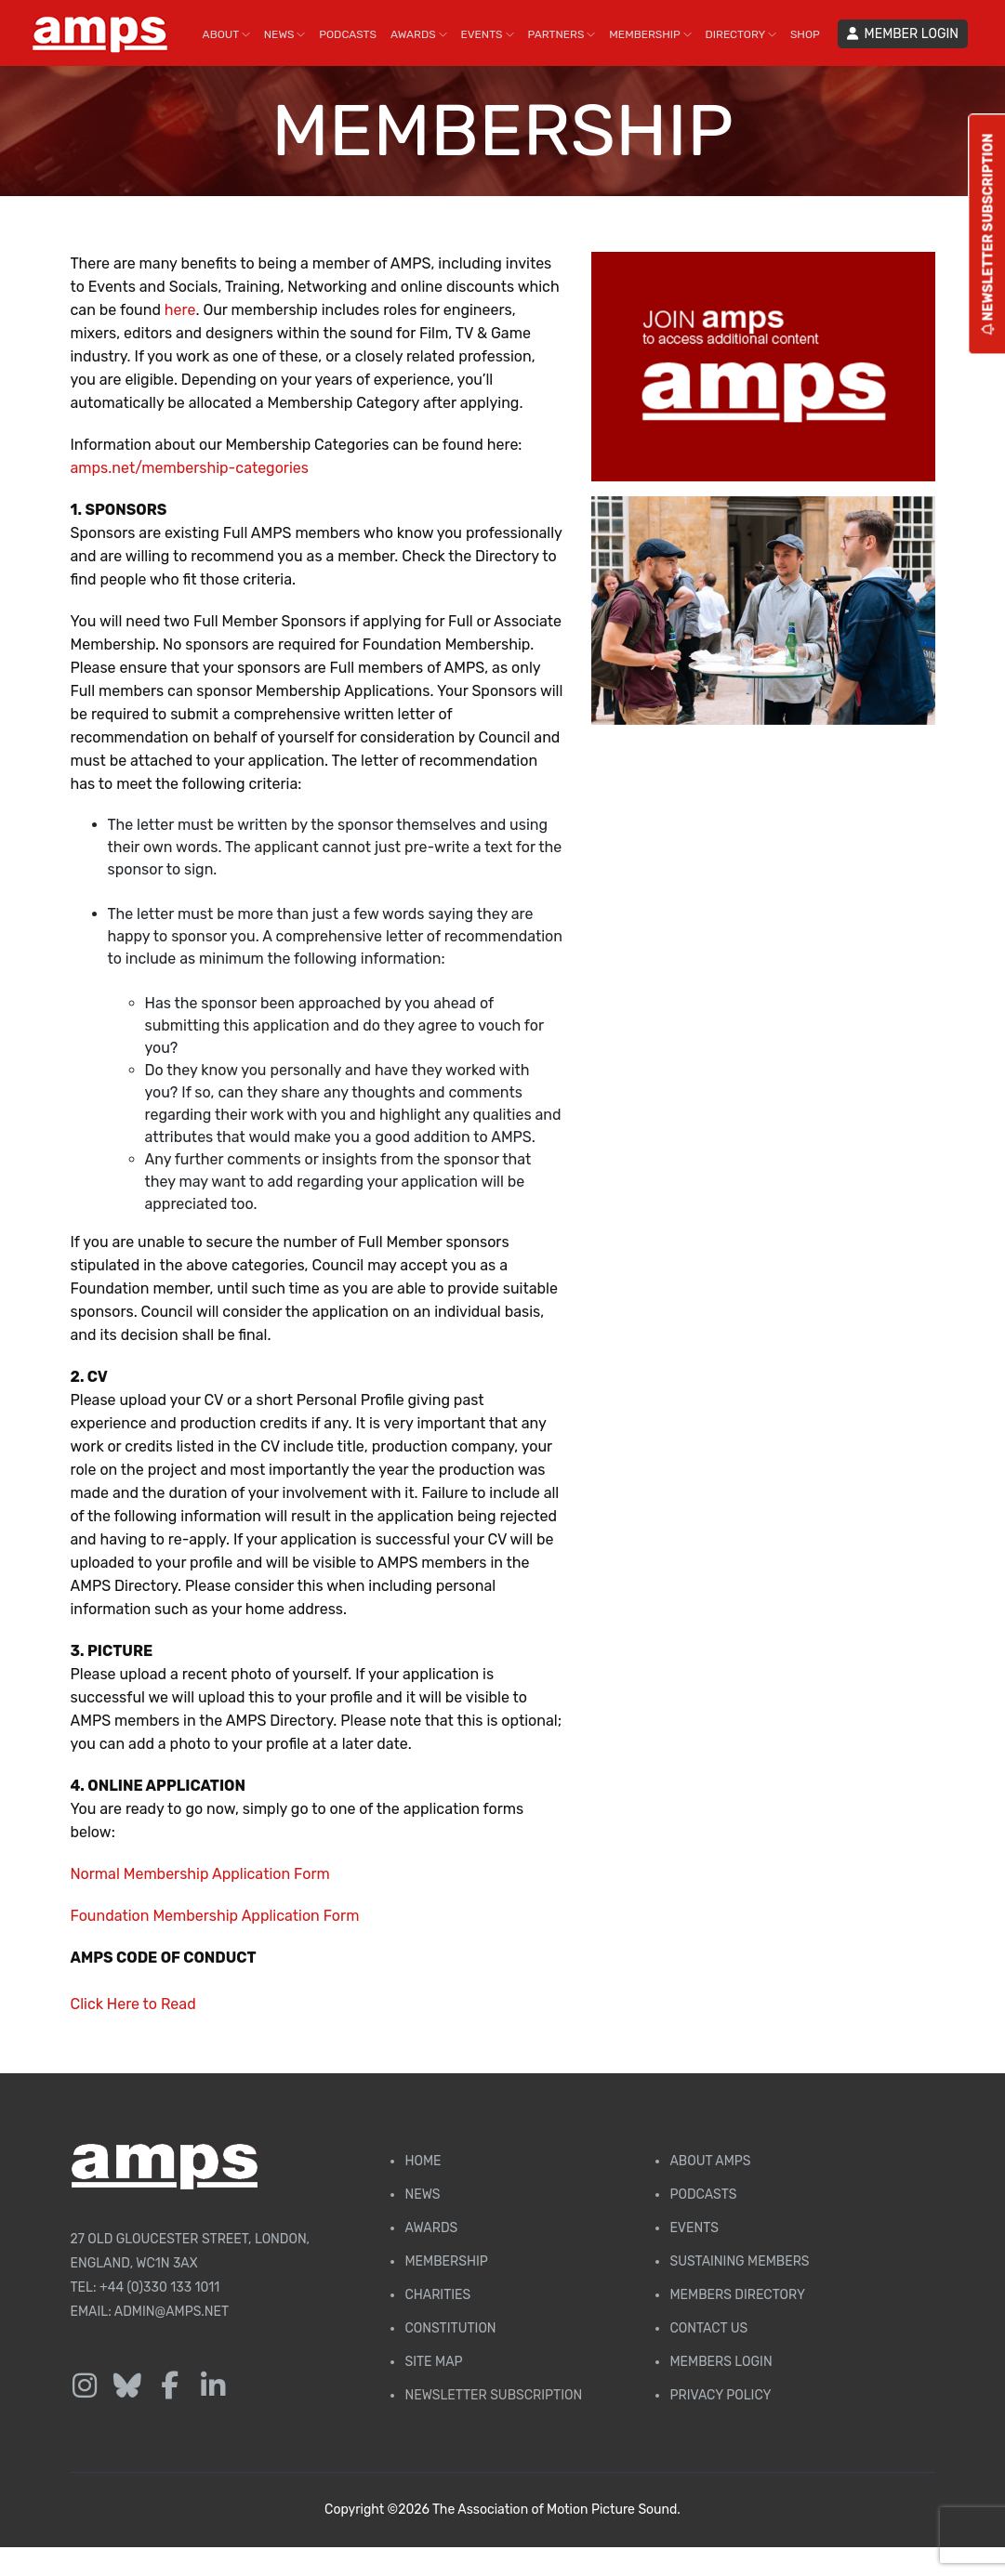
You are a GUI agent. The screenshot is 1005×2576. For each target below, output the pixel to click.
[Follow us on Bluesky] (127, 2386)
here (180, 310)
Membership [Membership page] (445, 2261)
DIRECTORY (741, 34)
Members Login (720, 2362)
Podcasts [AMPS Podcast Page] (702, 2194)
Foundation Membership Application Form (215, 1916)
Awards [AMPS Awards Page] (430, 2228)
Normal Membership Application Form (200, 1874)
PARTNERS (562, 34)
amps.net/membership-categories (190, 468)
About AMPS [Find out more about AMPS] (709, 2161)
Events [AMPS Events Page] (693, 2228)
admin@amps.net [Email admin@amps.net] (171, 2312)
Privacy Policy (720, 2395)
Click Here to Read (133, 2004)
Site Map (433, 2362)
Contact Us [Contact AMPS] (708, 2328)
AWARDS (418, 34)
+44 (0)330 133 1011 (159, 2287)
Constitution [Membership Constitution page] (450, 2328)
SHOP (805, 34)
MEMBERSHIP (650, 34)
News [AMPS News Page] (422, 2194)
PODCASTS (348, 34)
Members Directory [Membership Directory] (736, 2295)
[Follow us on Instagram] (85, 2386)
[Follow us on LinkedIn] (213, 2386)
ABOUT (226, 34)
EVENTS (487, 34)
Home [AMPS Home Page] (422, 2161)
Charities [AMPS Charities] (437, 2295)
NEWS (285, 34)
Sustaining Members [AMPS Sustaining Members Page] (739, 2261)
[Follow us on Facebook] (170, 2386)
